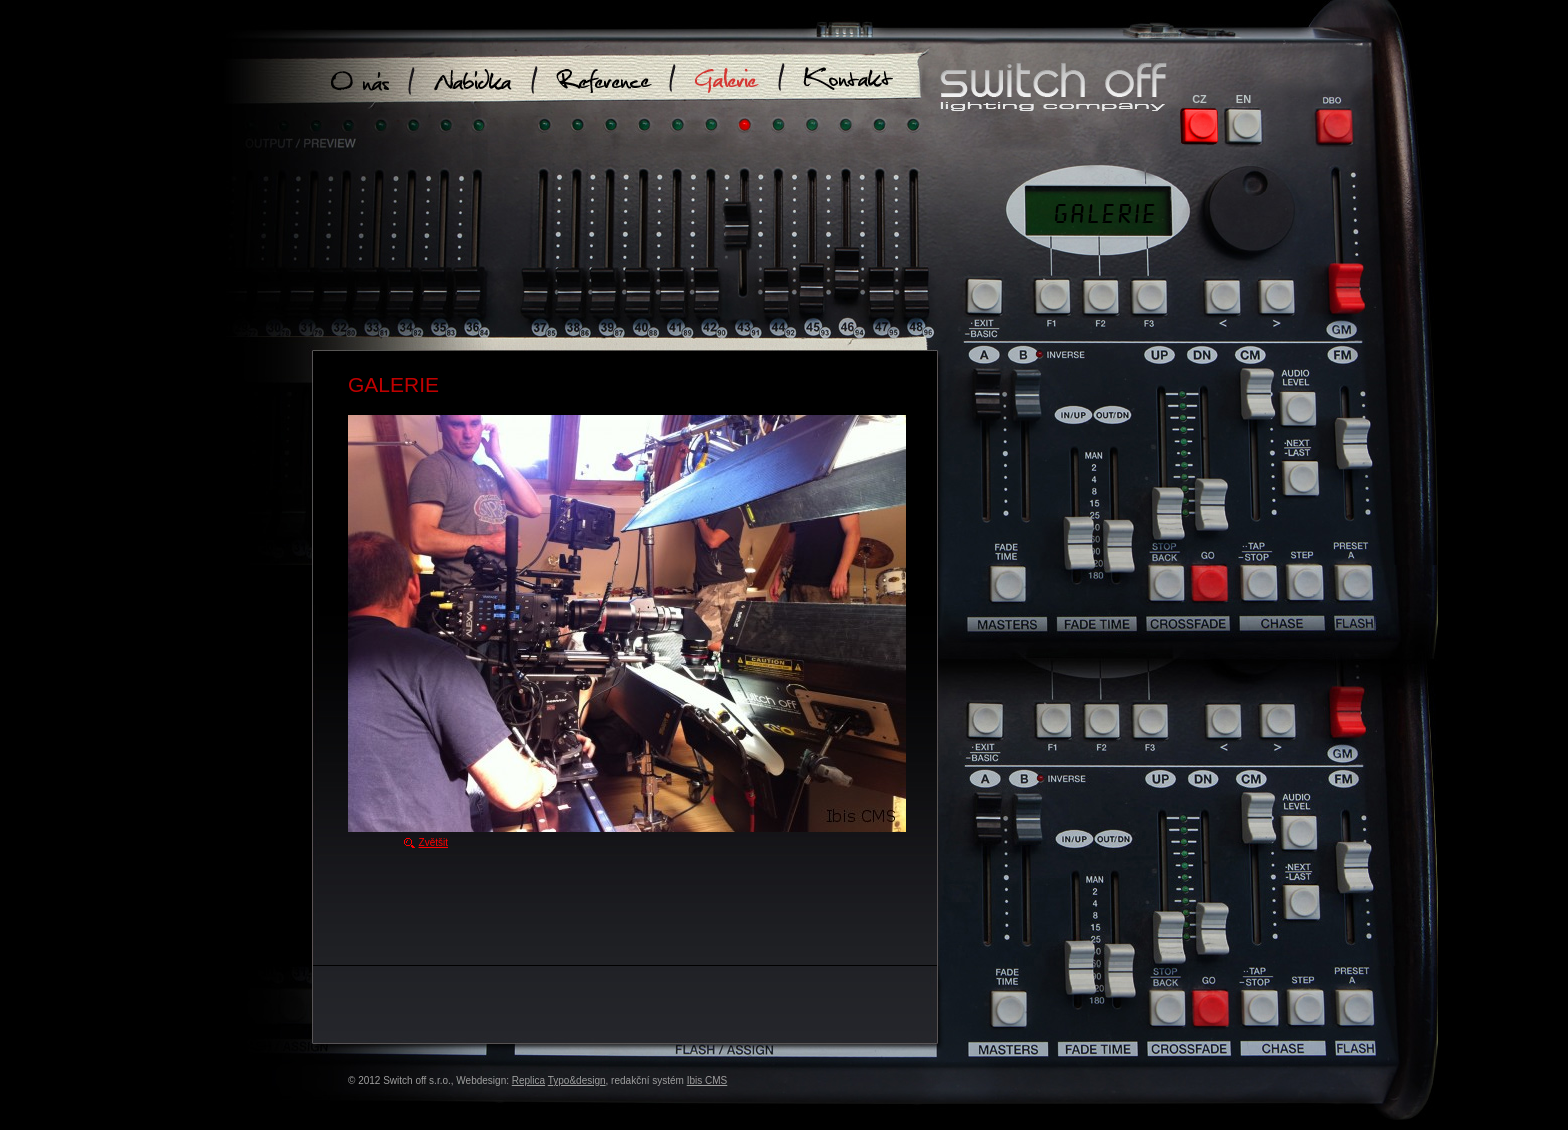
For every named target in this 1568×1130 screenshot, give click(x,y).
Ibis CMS (707, 1080)
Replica (528, 1080)
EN (1243, 99)
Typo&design (577, 1080)
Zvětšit (433, 842)
